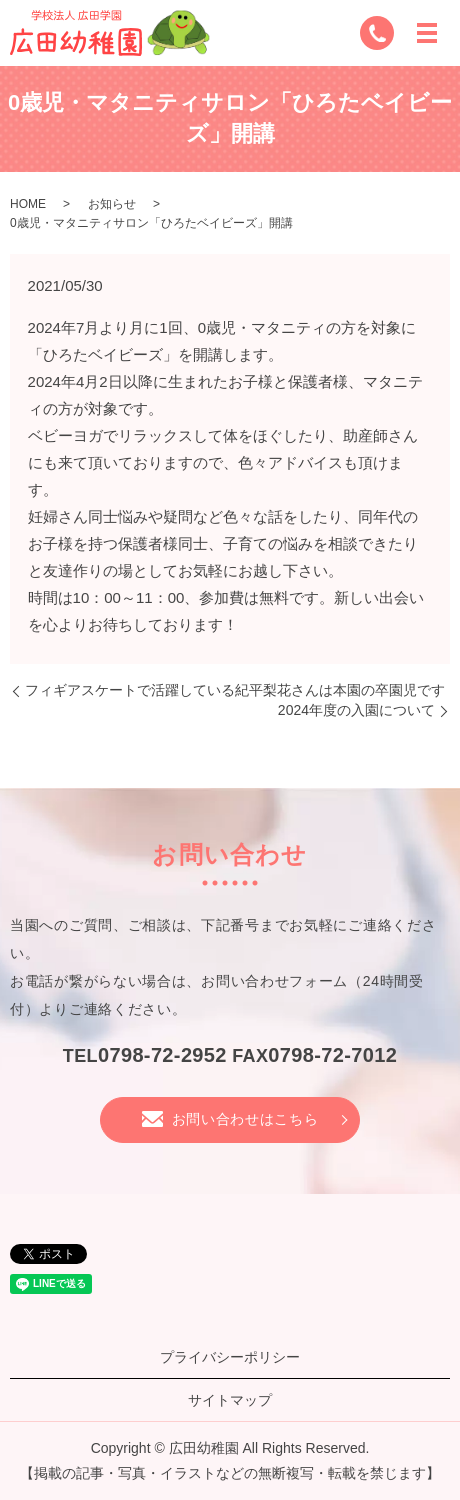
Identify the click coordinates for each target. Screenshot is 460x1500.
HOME (28, 204)
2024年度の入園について (356, 710)
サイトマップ (230, 1400)
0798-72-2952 (162, 1055)
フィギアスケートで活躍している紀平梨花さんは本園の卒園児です (235, 690)
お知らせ (112, 204)
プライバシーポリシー (230, 1357)
